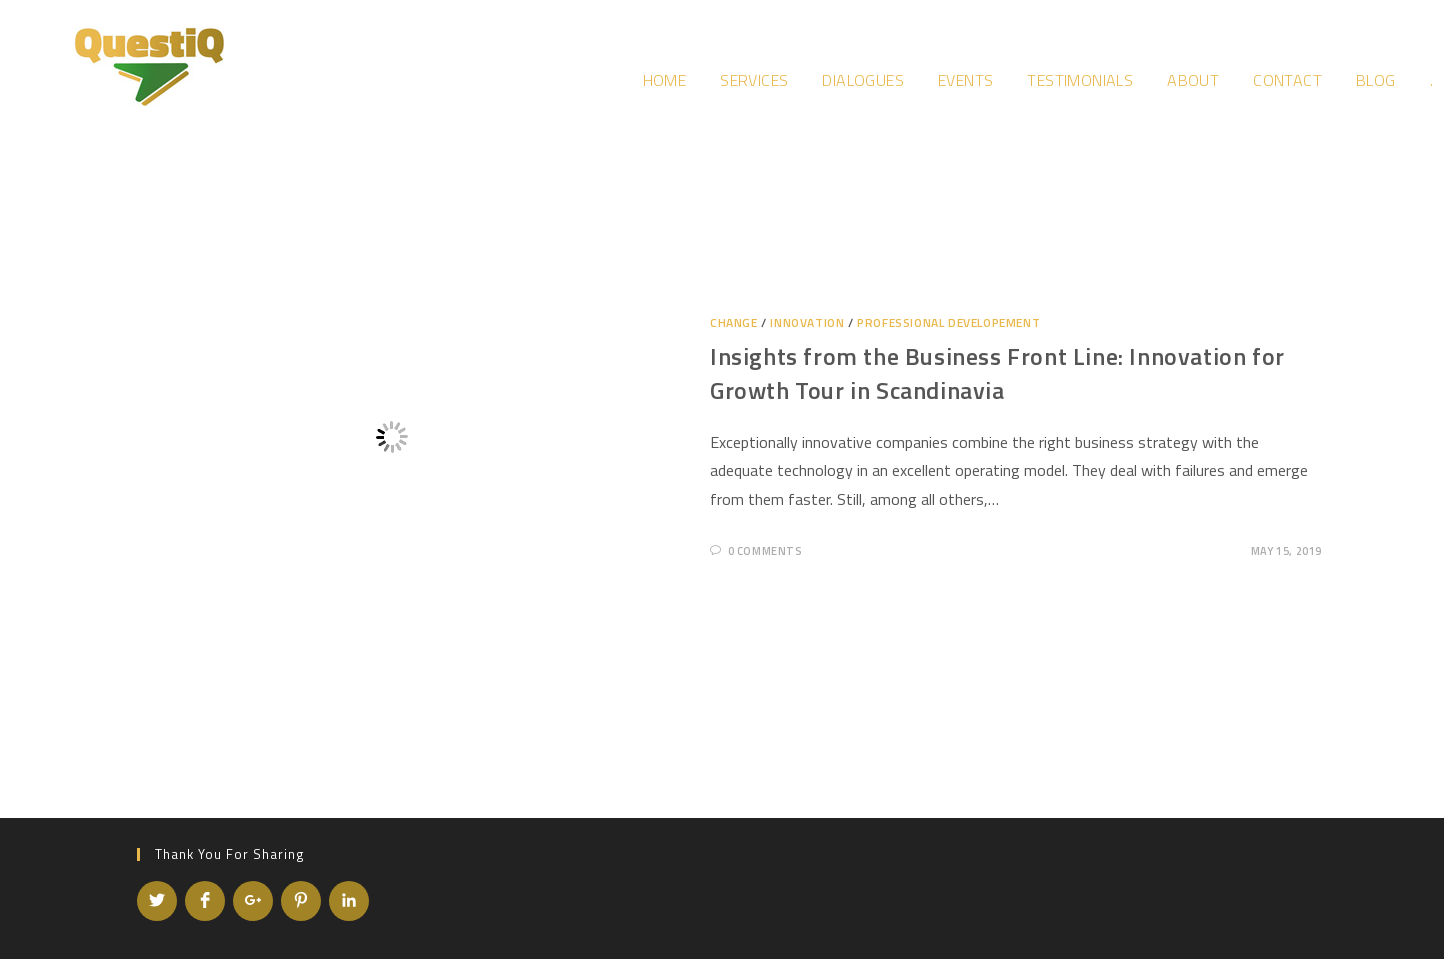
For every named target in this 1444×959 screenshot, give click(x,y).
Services (754, 80)
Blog (1376, 80)
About (1193, 80)
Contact (1287, 80)
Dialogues (863, 80)
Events (965, 80)
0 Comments (765, 551)
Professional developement (948, 322)
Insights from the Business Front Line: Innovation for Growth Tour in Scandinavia (997, 373)
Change (734, 322)
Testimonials (1080, 80)
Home (665, 80)
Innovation (807, 322)
